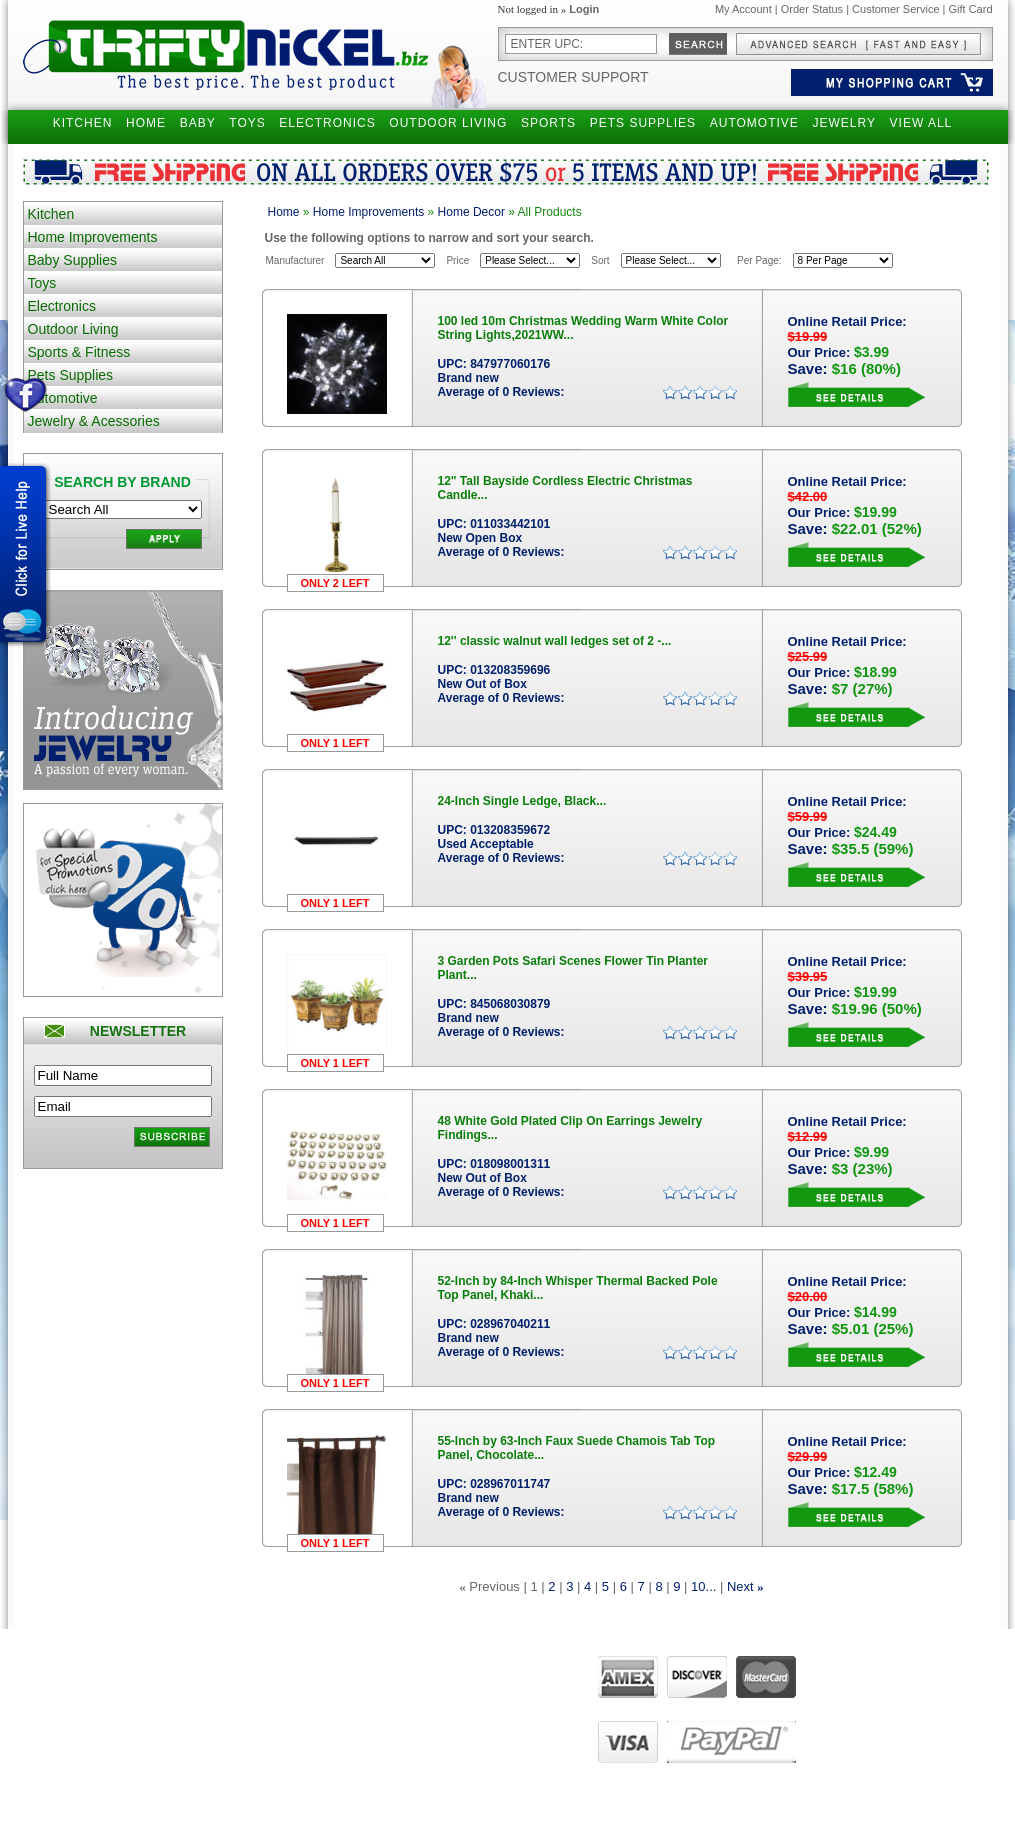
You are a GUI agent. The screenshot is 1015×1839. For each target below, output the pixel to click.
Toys (42, 283)
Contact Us (480, 1699)
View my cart (354, 1717)
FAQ (464, 1717)
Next (740, 1586)
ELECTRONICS (327, 123)
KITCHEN (83, 123)
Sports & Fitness (79, 352)
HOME (146, 123)
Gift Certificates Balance (224, 1736)
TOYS (247, 123)
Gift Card (970, 9)
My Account (743, 9)
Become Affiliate (204, 1773)
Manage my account (372, 1680)
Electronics (62, 306)
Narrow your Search (214, 1699)
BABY (198, 123)
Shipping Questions (73, 1680)
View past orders (364, 1699)
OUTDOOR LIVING (448, 123)
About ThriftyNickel (499, 1680)
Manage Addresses (370, 1755)
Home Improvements (93, 237)
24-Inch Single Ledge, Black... (522, 801)
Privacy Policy (60, 1717)
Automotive (63, 398)
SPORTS (548, 123)
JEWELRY (843, 123)
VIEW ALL (921, 123)
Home (284, 212)
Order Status (812, 9)
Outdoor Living (73, 329)
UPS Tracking (356, 1773)
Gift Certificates (202, 1717)
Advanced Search (208, 1680)
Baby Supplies (73, 260)
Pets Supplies (71, 375)
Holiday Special (203, 1755)
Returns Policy (61, 1699)
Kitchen (51, 214)
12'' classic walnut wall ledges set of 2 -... (555, 641)
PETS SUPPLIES (643, 123)
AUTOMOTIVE (754, 123)
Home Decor (471, 212)
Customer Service (895, 9)
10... (703, 1586)
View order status (365, 1736)
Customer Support (573, 77)
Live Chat (476, 1736)
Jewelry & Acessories (94, 421)
